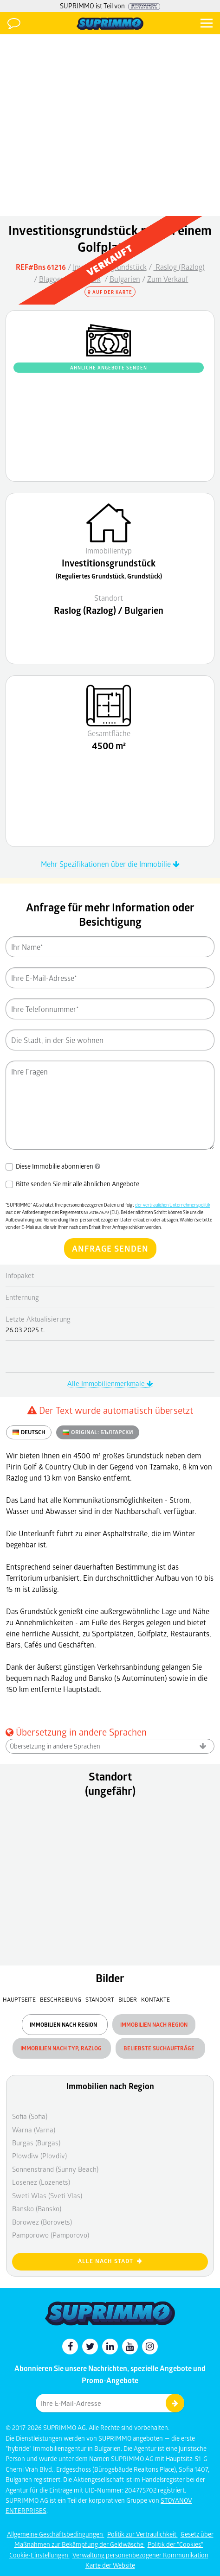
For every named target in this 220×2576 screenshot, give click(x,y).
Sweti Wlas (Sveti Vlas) (47, 2195)
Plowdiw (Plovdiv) (39, 2155)
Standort (100, 1999)
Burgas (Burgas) (36, 2142)
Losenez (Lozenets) (41, 2182)
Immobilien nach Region (65, 2025)
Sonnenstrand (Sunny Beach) (55, 2169)
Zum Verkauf (167, 279)
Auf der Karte (110, 292)
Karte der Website (110, 2565)
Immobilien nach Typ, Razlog (61, 2048)
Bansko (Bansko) (36, 2208)
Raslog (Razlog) (179, 267)
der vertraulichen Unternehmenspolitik (172, 1205)
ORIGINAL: (97, 1432)
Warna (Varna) (33, 2129)
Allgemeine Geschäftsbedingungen (55, 2534)
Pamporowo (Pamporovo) (50, 2234)
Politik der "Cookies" (175, 2544)
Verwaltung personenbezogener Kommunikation (140, 2555)
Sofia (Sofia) (29, 2116)
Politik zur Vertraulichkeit (142, 2534)
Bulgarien (125, 279)
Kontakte (155, 1999)
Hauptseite (19, 1999)
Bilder (127, 1999)
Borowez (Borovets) (42, 2221)
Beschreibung (60, 1999)
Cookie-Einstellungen (39, 2555)
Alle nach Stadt (110, 2261)
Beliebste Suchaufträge (160, 2048)
